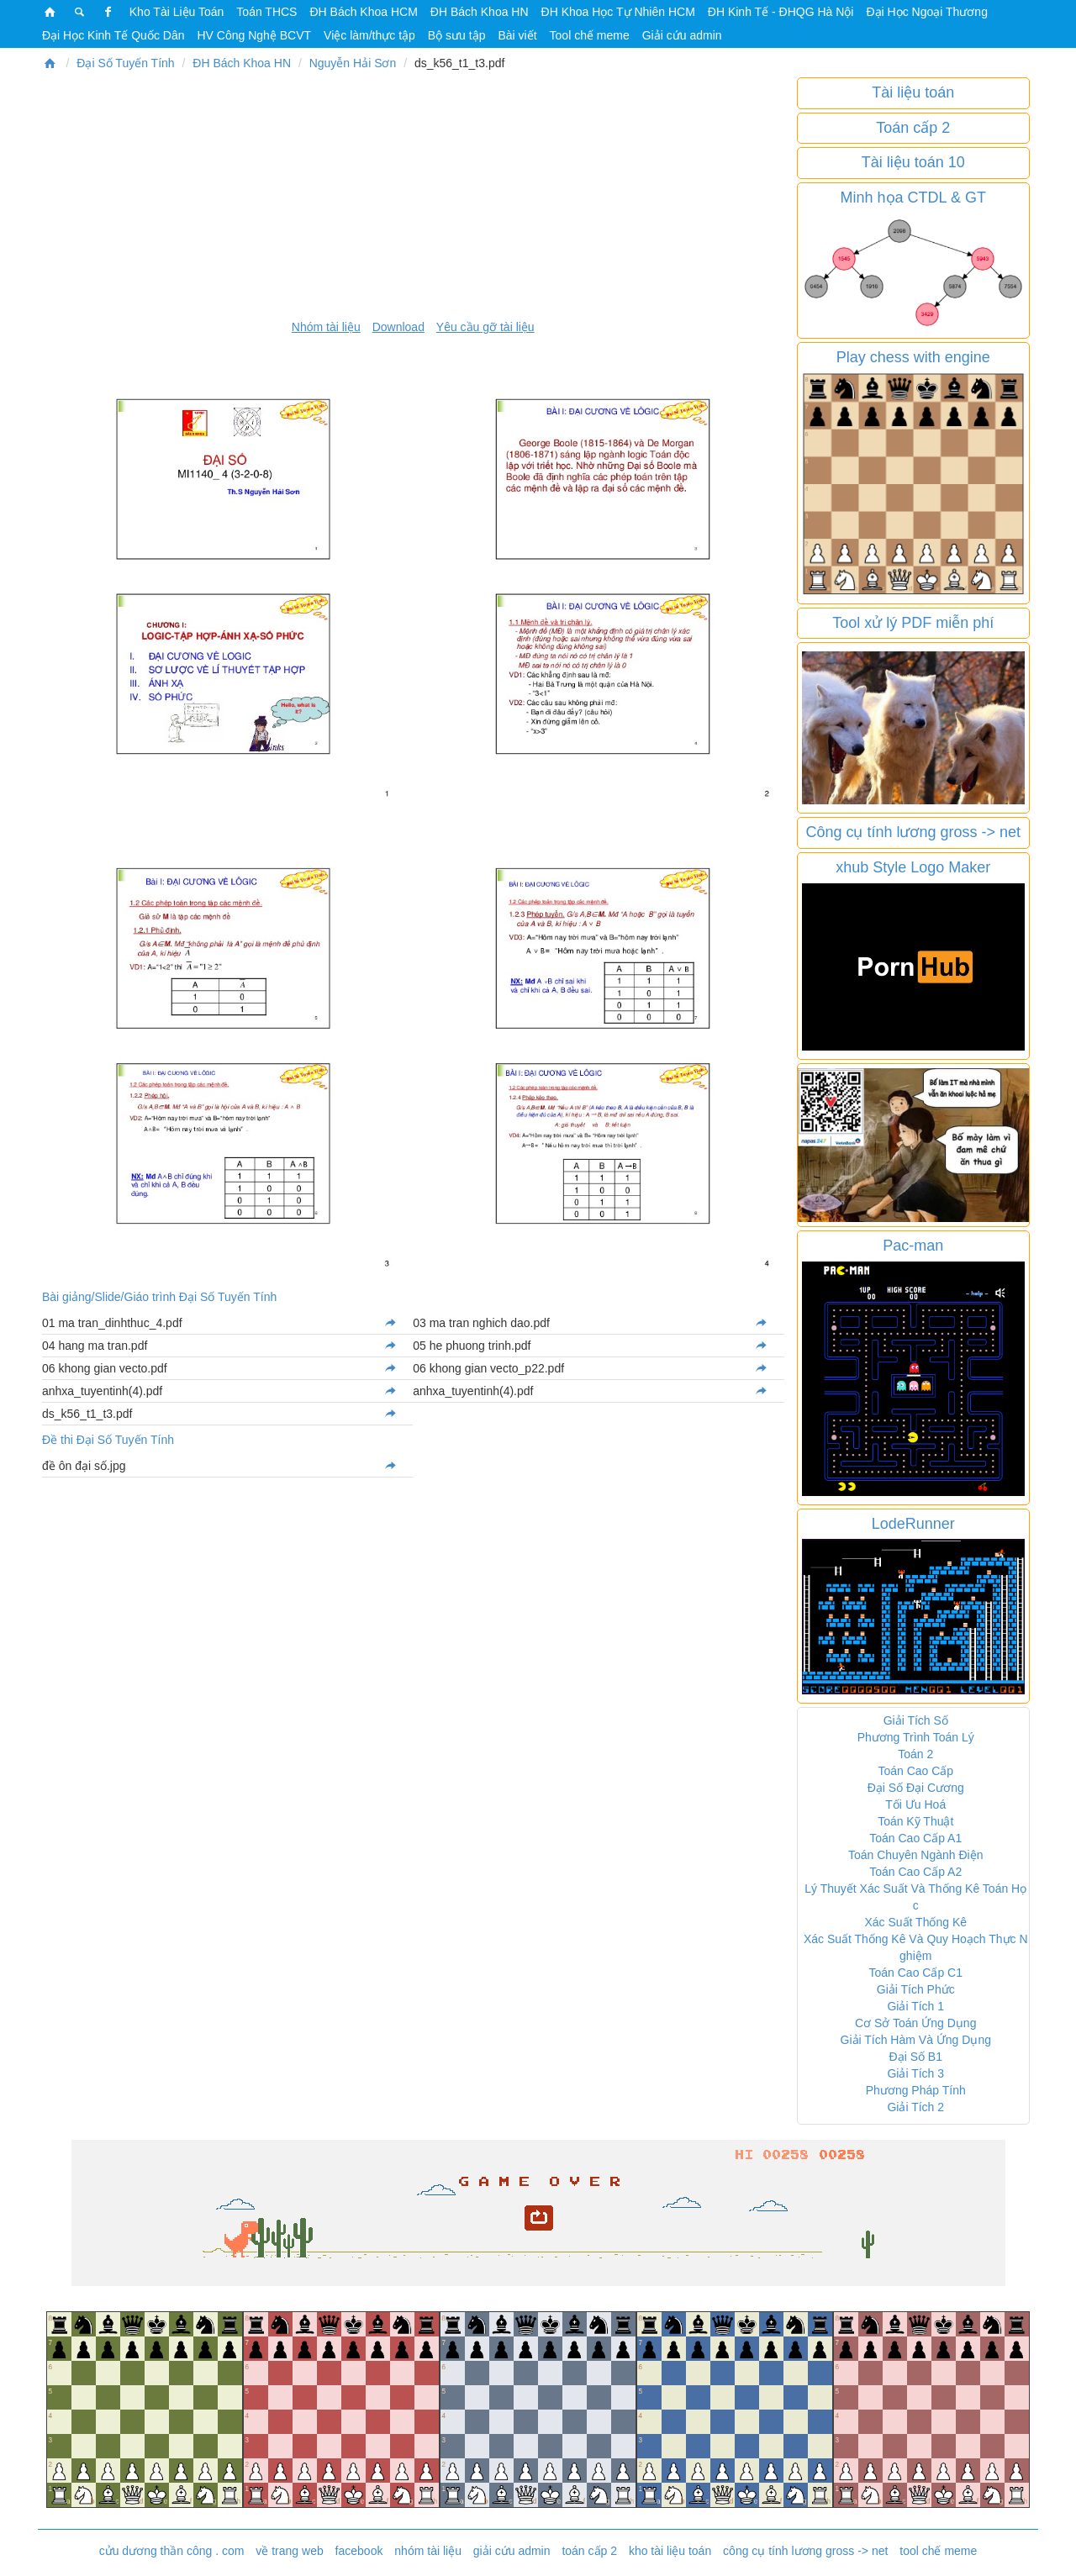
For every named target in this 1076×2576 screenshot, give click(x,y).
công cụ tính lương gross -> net (805, 2551)
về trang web (289, 2551)
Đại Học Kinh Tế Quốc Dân (113, 35)
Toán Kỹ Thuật (915, 1821)
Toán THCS (266, 11)
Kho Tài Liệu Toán (176, 11)
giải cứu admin (512, 2551)
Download (398, 327)
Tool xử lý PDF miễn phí (913, 622)
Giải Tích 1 (915, 2006)
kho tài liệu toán (670, 2551)
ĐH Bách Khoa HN (479, 11)
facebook (359, 2551)
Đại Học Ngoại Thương (926, 11)
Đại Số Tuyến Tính (125, 63)
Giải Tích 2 (915, 2107)
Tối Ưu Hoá (915, 1804)
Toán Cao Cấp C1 (915, 1972)
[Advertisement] (413, 195)
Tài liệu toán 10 (913, 162)
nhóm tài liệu (428, 2551)
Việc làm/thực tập (369, 35)
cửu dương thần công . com (172, 2551)
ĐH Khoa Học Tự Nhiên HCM (618, 11)
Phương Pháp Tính (916, 2090)
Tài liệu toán (913, 92)
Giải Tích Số (915, 1720)
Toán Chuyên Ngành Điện (916, 1855)
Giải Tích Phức (916, 1989)
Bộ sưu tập (457, 35)
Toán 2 (915, 1754)
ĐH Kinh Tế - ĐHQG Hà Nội (781, 11)
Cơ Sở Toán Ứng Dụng (915, 2023)
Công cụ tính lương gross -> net (913, 832)
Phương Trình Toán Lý (915, 1737)
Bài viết (517, 35)
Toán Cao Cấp (915, 1771)
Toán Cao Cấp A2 (915, 1871)
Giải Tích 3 (915, 2073)
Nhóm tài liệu (326, 327)
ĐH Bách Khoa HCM (363, 11)
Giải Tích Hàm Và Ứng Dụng (916, 2040)
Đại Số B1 (915, 2056)
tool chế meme (938, 2551)
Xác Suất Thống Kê (915, 1922)
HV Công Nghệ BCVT (254, 35)
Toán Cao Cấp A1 (915, 1838)
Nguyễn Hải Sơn (353, 63)
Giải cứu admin (682, 35)
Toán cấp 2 (913, 127)
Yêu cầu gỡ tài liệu (485, 327)
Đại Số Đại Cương (916, 1787)
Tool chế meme (590, 35)
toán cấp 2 (589, 2551)
